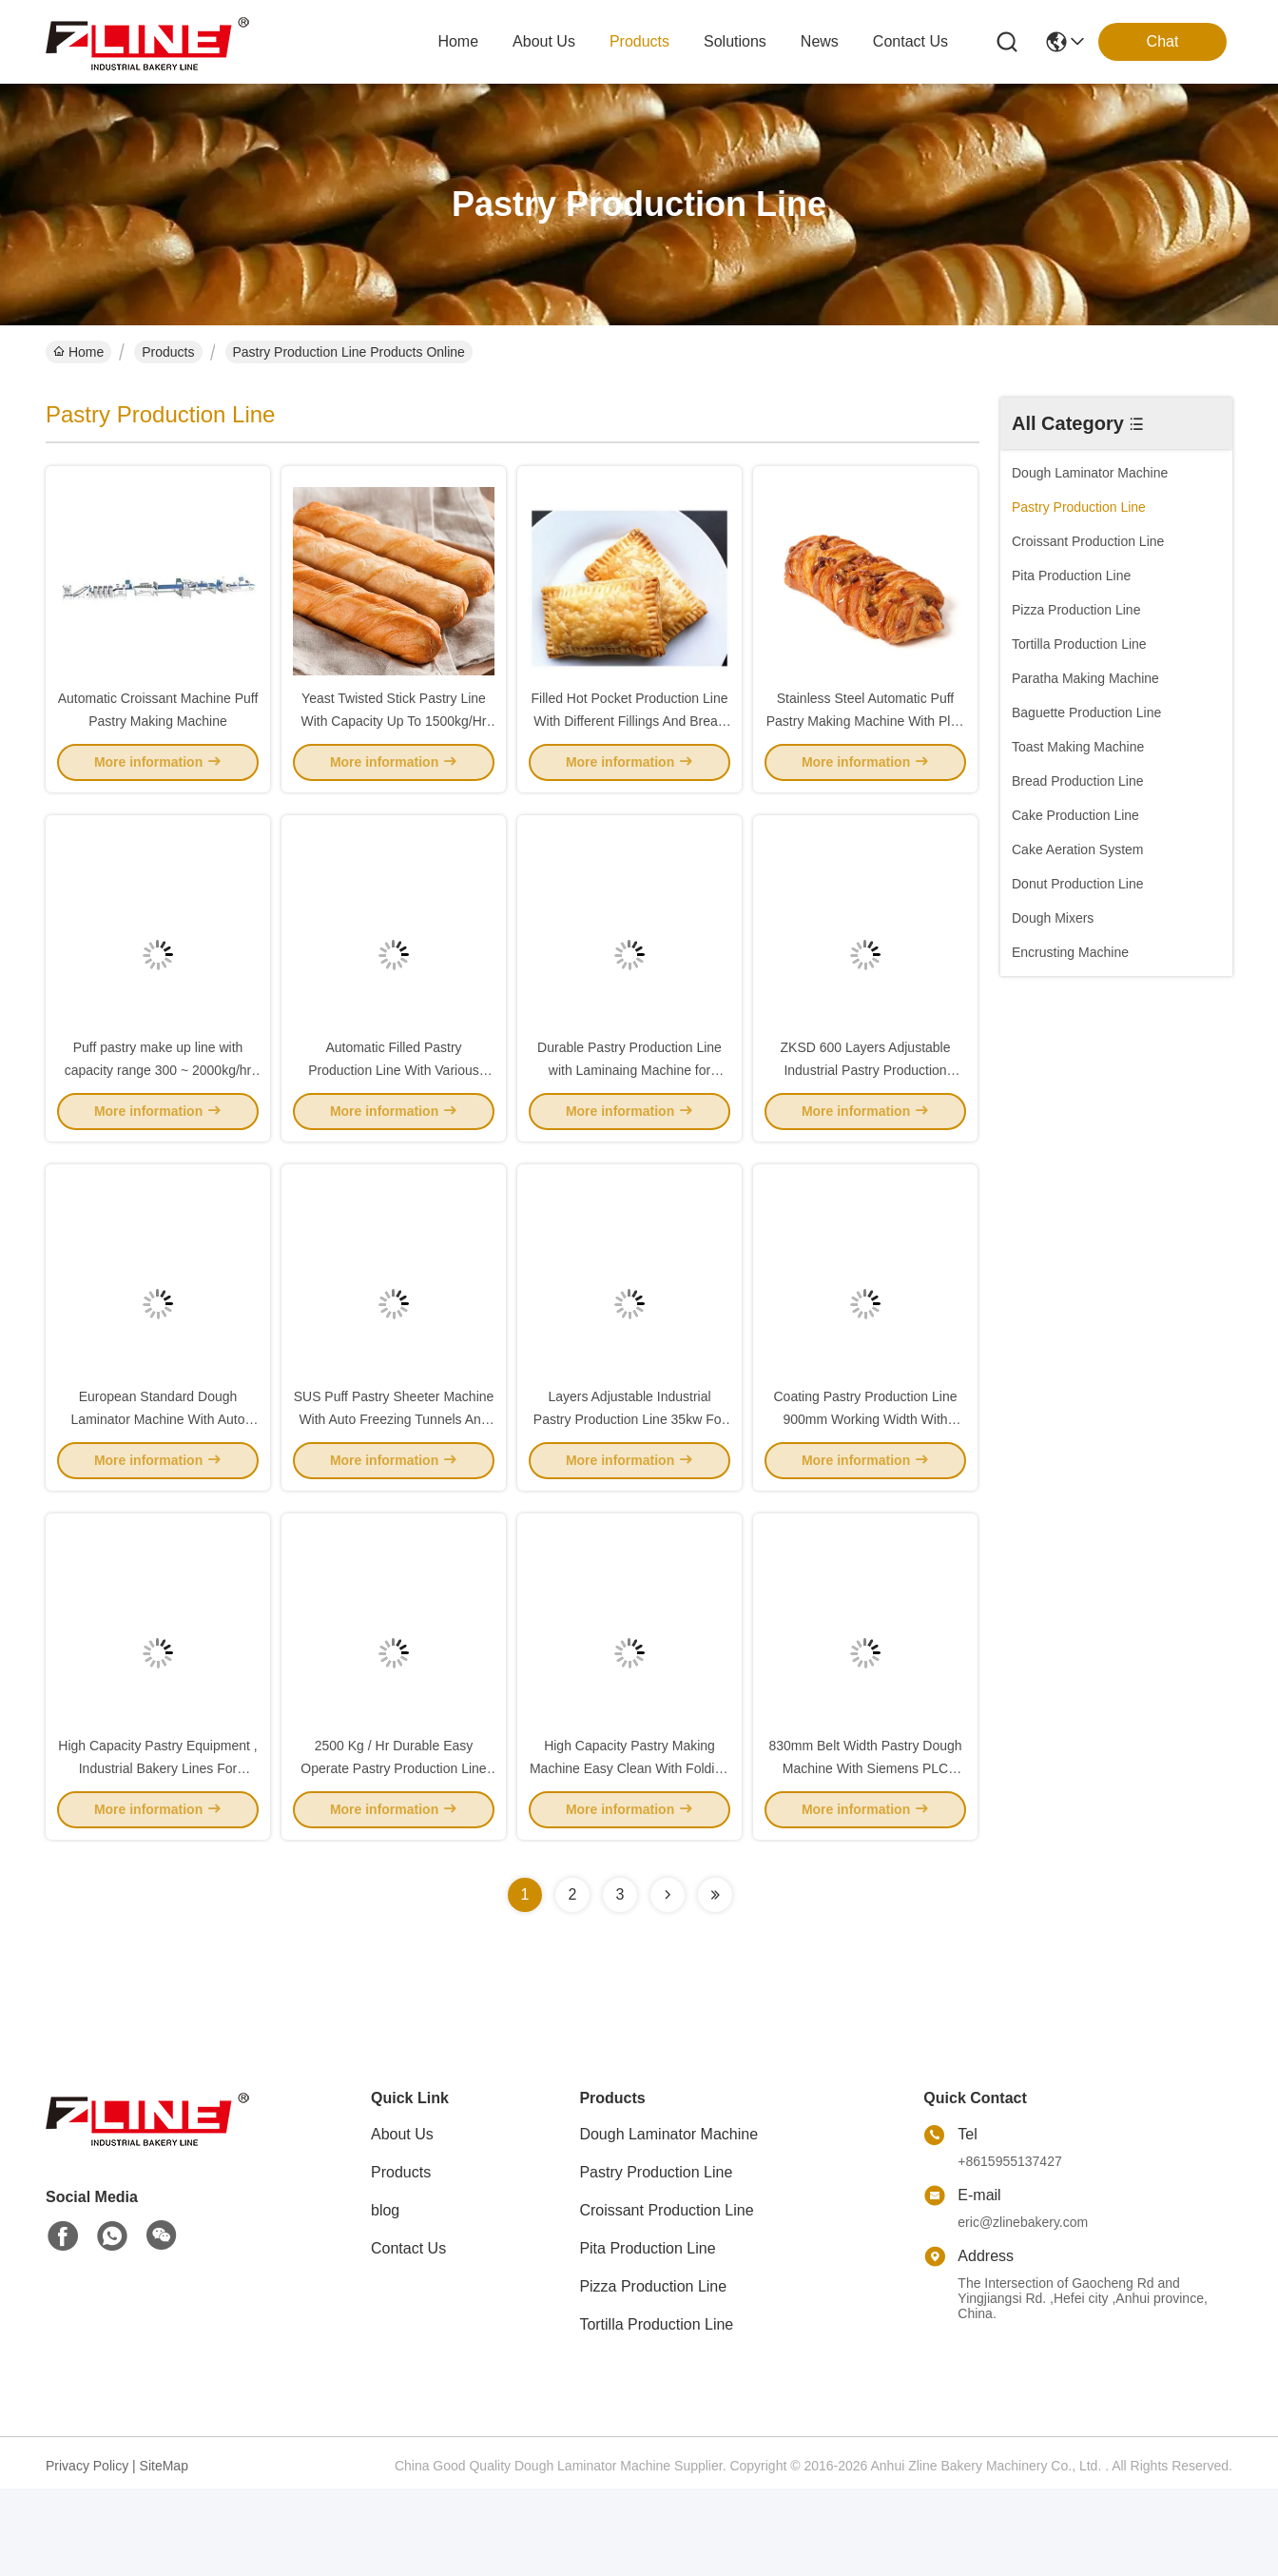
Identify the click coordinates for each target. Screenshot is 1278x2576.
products (639, 41)
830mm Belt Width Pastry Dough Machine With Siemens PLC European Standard (864, 1855)
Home (457, 41)
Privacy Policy (87, 2553)
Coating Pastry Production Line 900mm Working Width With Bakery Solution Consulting (866, 1484)
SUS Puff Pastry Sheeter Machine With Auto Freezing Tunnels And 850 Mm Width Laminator (394, 1484)
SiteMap (164, 2553)
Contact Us (408, 2336)
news (820, 41)
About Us (402, 2222)
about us (544, 41)
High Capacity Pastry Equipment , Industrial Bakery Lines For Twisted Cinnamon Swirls (157, 1855)
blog (385, 2298)
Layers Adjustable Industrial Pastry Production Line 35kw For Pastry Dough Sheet (629, 1484)
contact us (910, 41)
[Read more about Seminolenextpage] (667, 1982)
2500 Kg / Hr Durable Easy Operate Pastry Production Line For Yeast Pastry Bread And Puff (394, 1855)
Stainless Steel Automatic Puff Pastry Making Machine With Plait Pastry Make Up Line (865, 742)
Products (168, 352)
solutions (735, 41)
